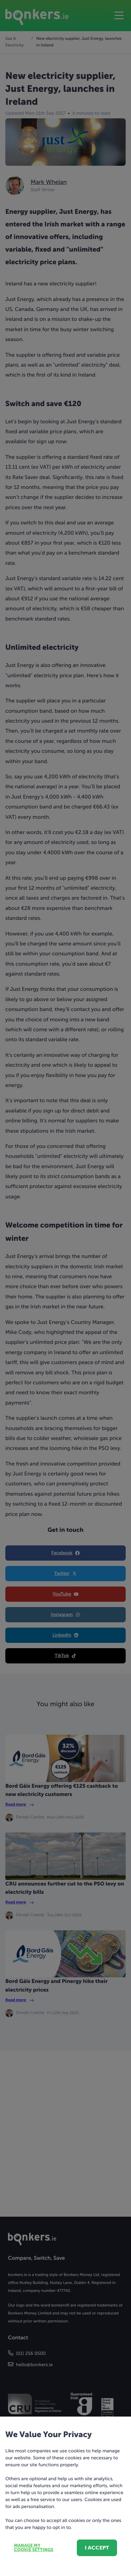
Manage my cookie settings (33, 2547)
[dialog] (65, 1288)
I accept (97, 2548)
